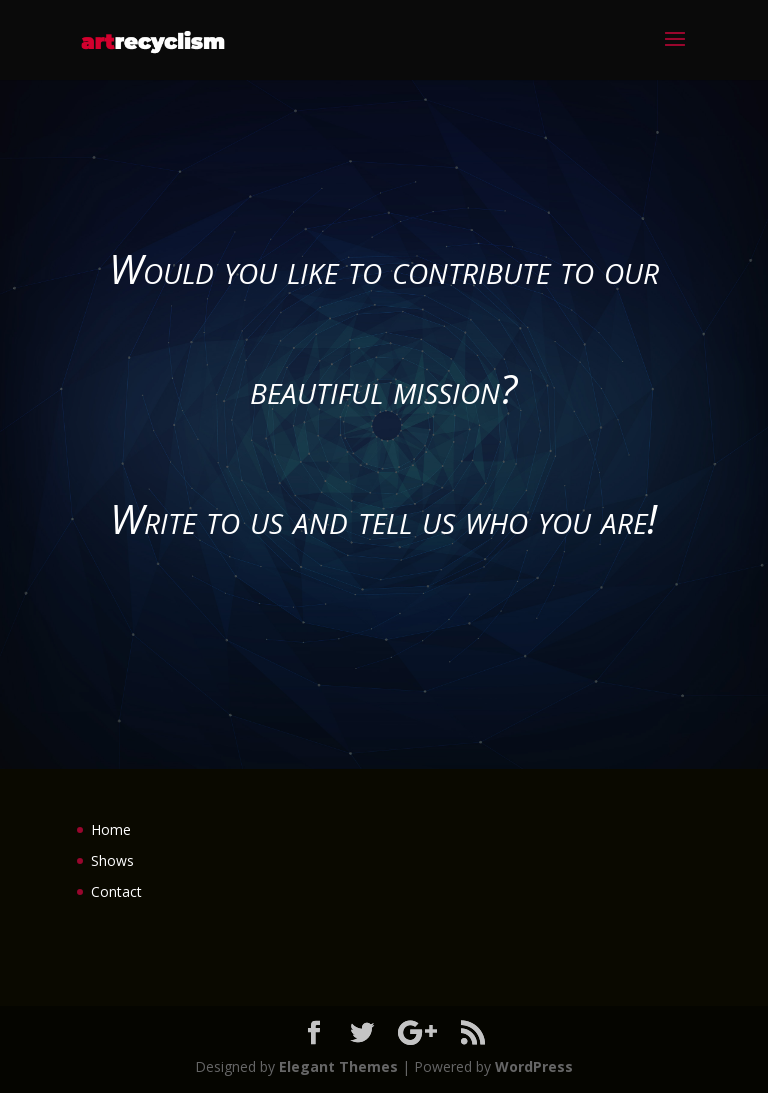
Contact (116, 891)
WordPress (534, 1066)
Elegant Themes (338, 1066)
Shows (112, 860)
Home (111, 829)
